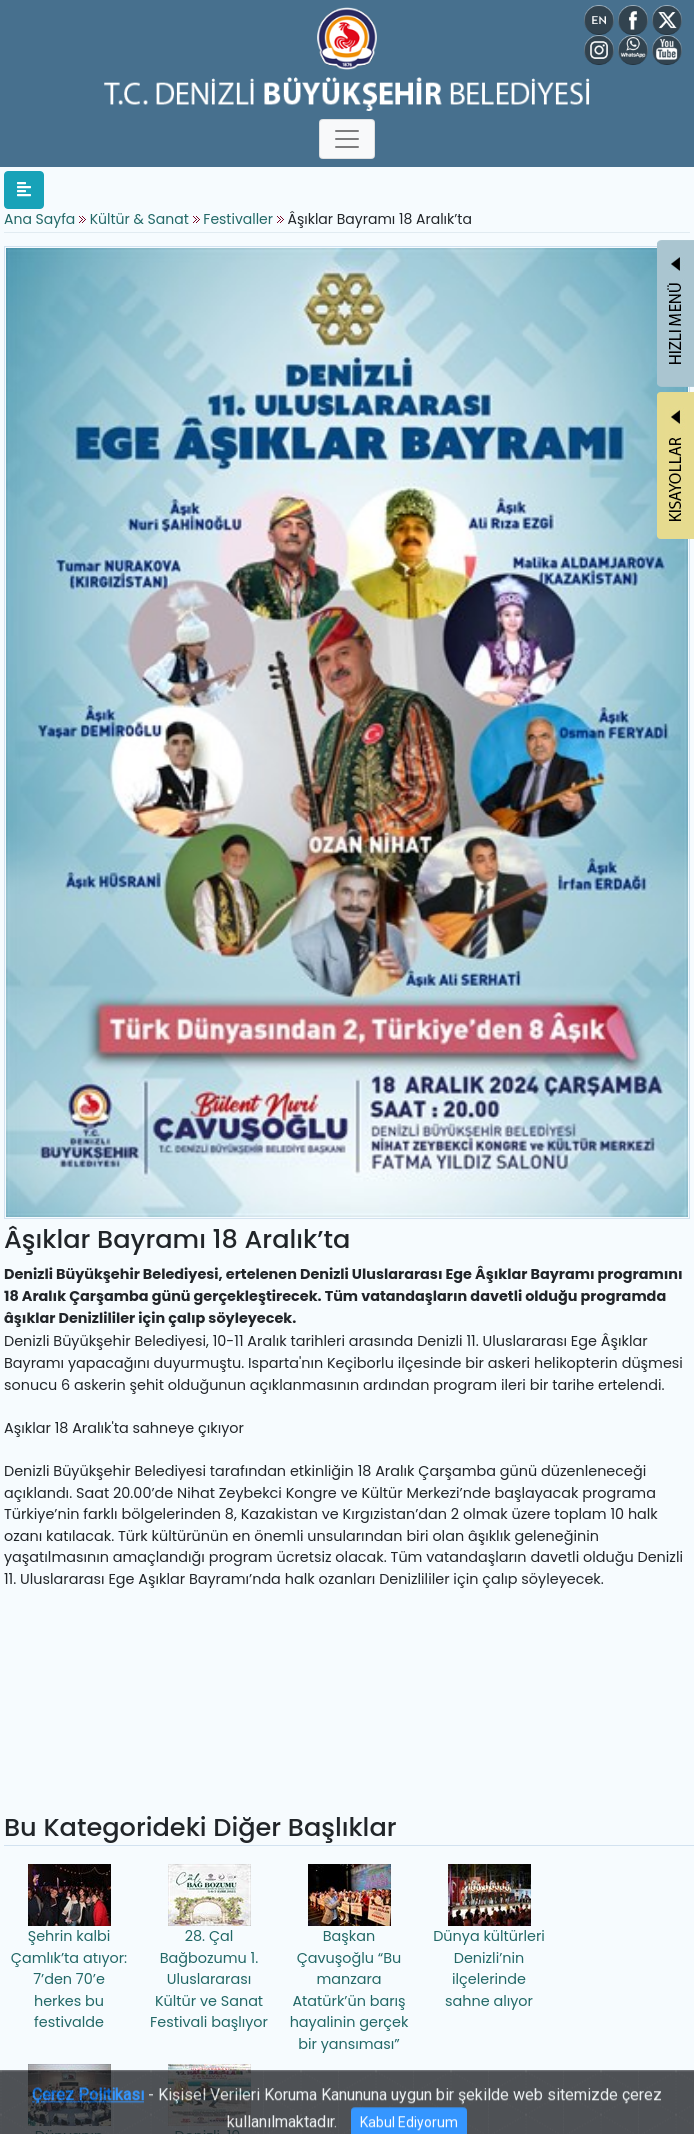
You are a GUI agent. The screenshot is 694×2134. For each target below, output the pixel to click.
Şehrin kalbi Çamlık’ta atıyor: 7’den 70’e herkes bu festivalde (69, 1948)
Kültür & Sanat (141, 219)
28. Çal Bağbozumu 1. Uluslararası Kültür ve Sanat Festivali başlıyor (209, 1948)
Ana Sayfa (39, 219)
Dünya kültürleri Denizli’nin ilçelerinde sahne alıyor (489, 1937)
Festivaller (238, 219)
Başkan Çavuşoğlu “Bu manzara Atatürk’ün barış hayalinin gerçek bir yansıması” (349, 1959)
